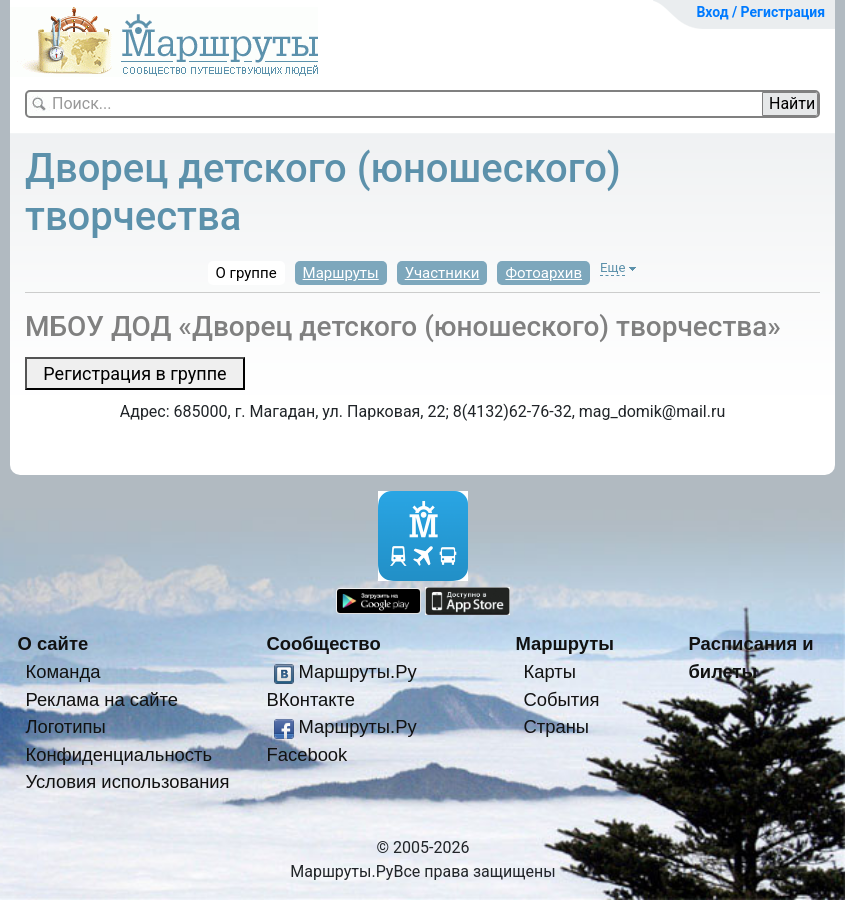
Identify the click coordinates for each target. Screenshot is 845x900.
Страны (556, 726)
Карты (549, 671)
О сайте (53, 643)
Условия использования (127, 781)
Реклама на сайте (101, 699)
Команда (62, 671)
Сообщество (324, 643)
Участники (442, 273)
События (561, 699)
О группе (246, 273)
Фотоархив (543, 273)
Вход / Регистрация (760, 12)
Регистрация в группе (134, 373)
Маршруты (341, 273)
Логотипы (65, 726)
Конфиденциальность (118, 754)
